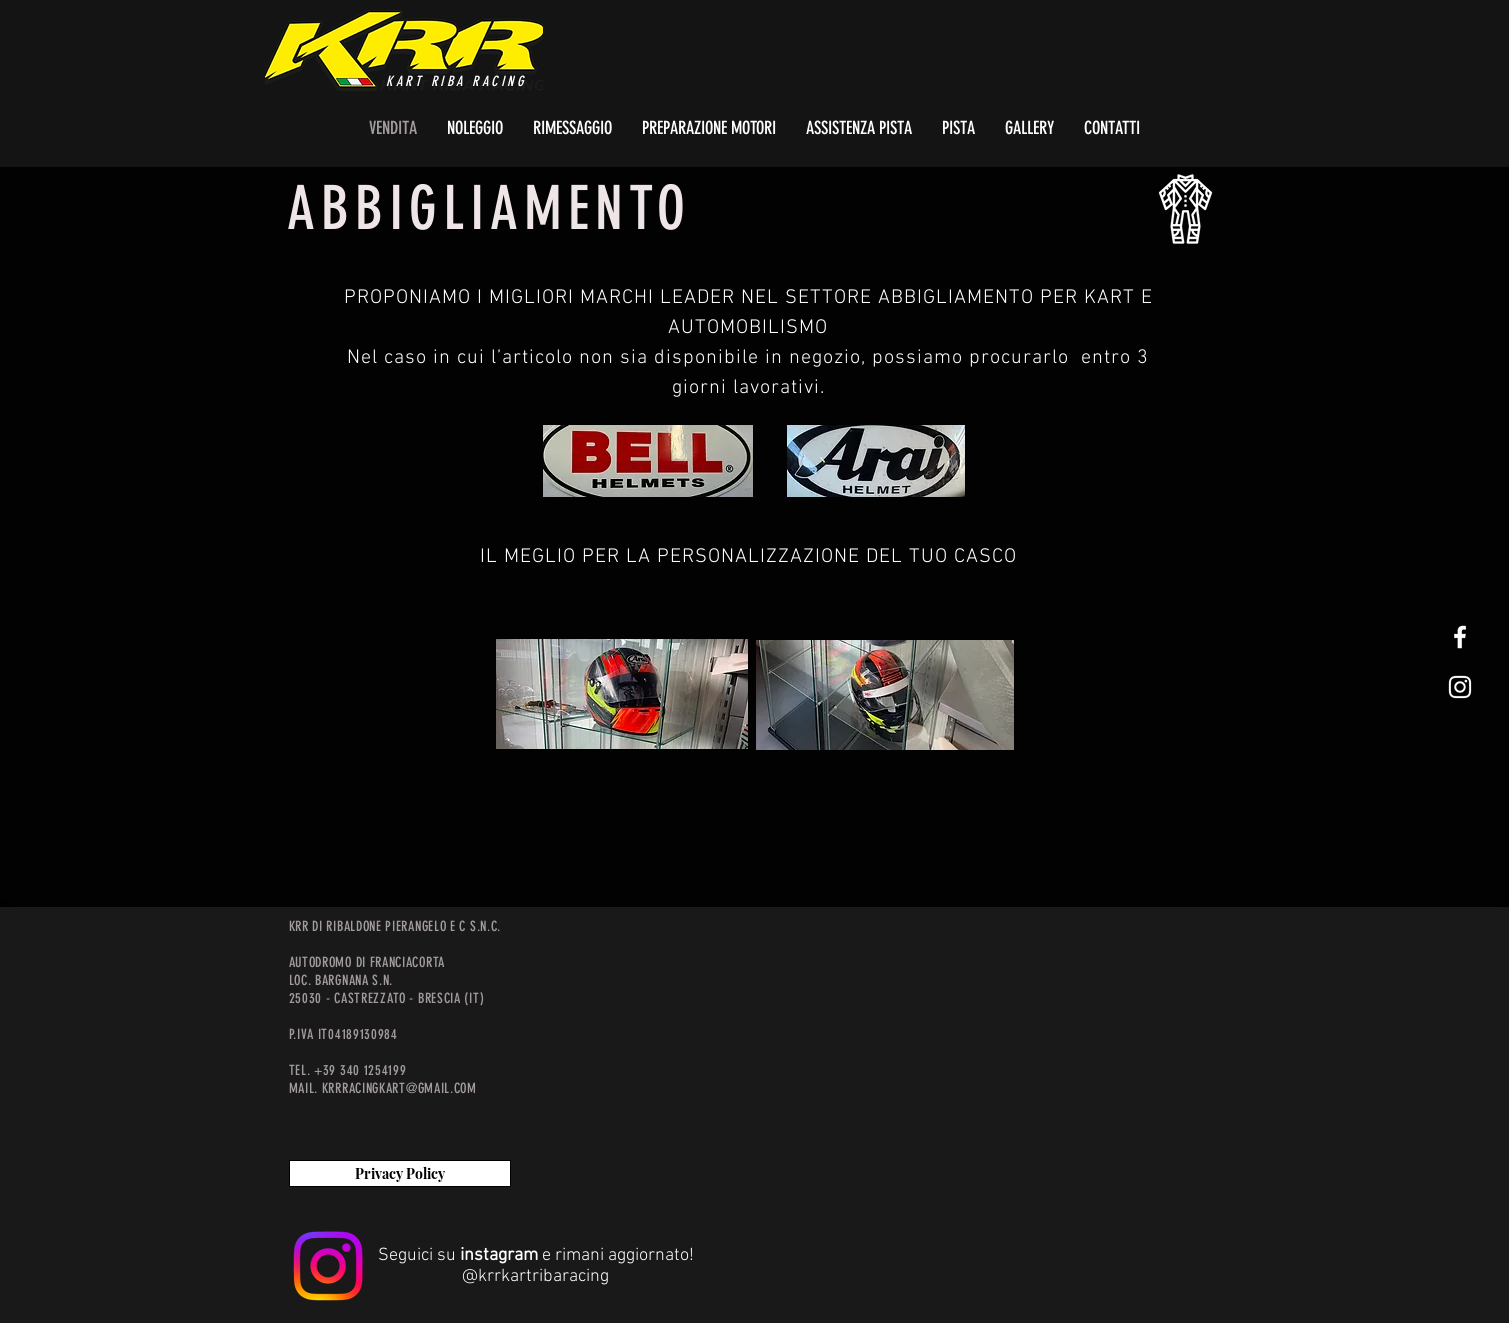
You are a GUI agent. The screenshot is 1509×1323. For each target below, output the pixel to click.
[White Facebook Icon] (1460, 637)
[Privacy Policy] (400, 1173)
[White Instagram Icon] (1460, 687)
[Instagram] (328, 1266)
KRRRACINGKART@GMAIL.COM (399, 1088)
